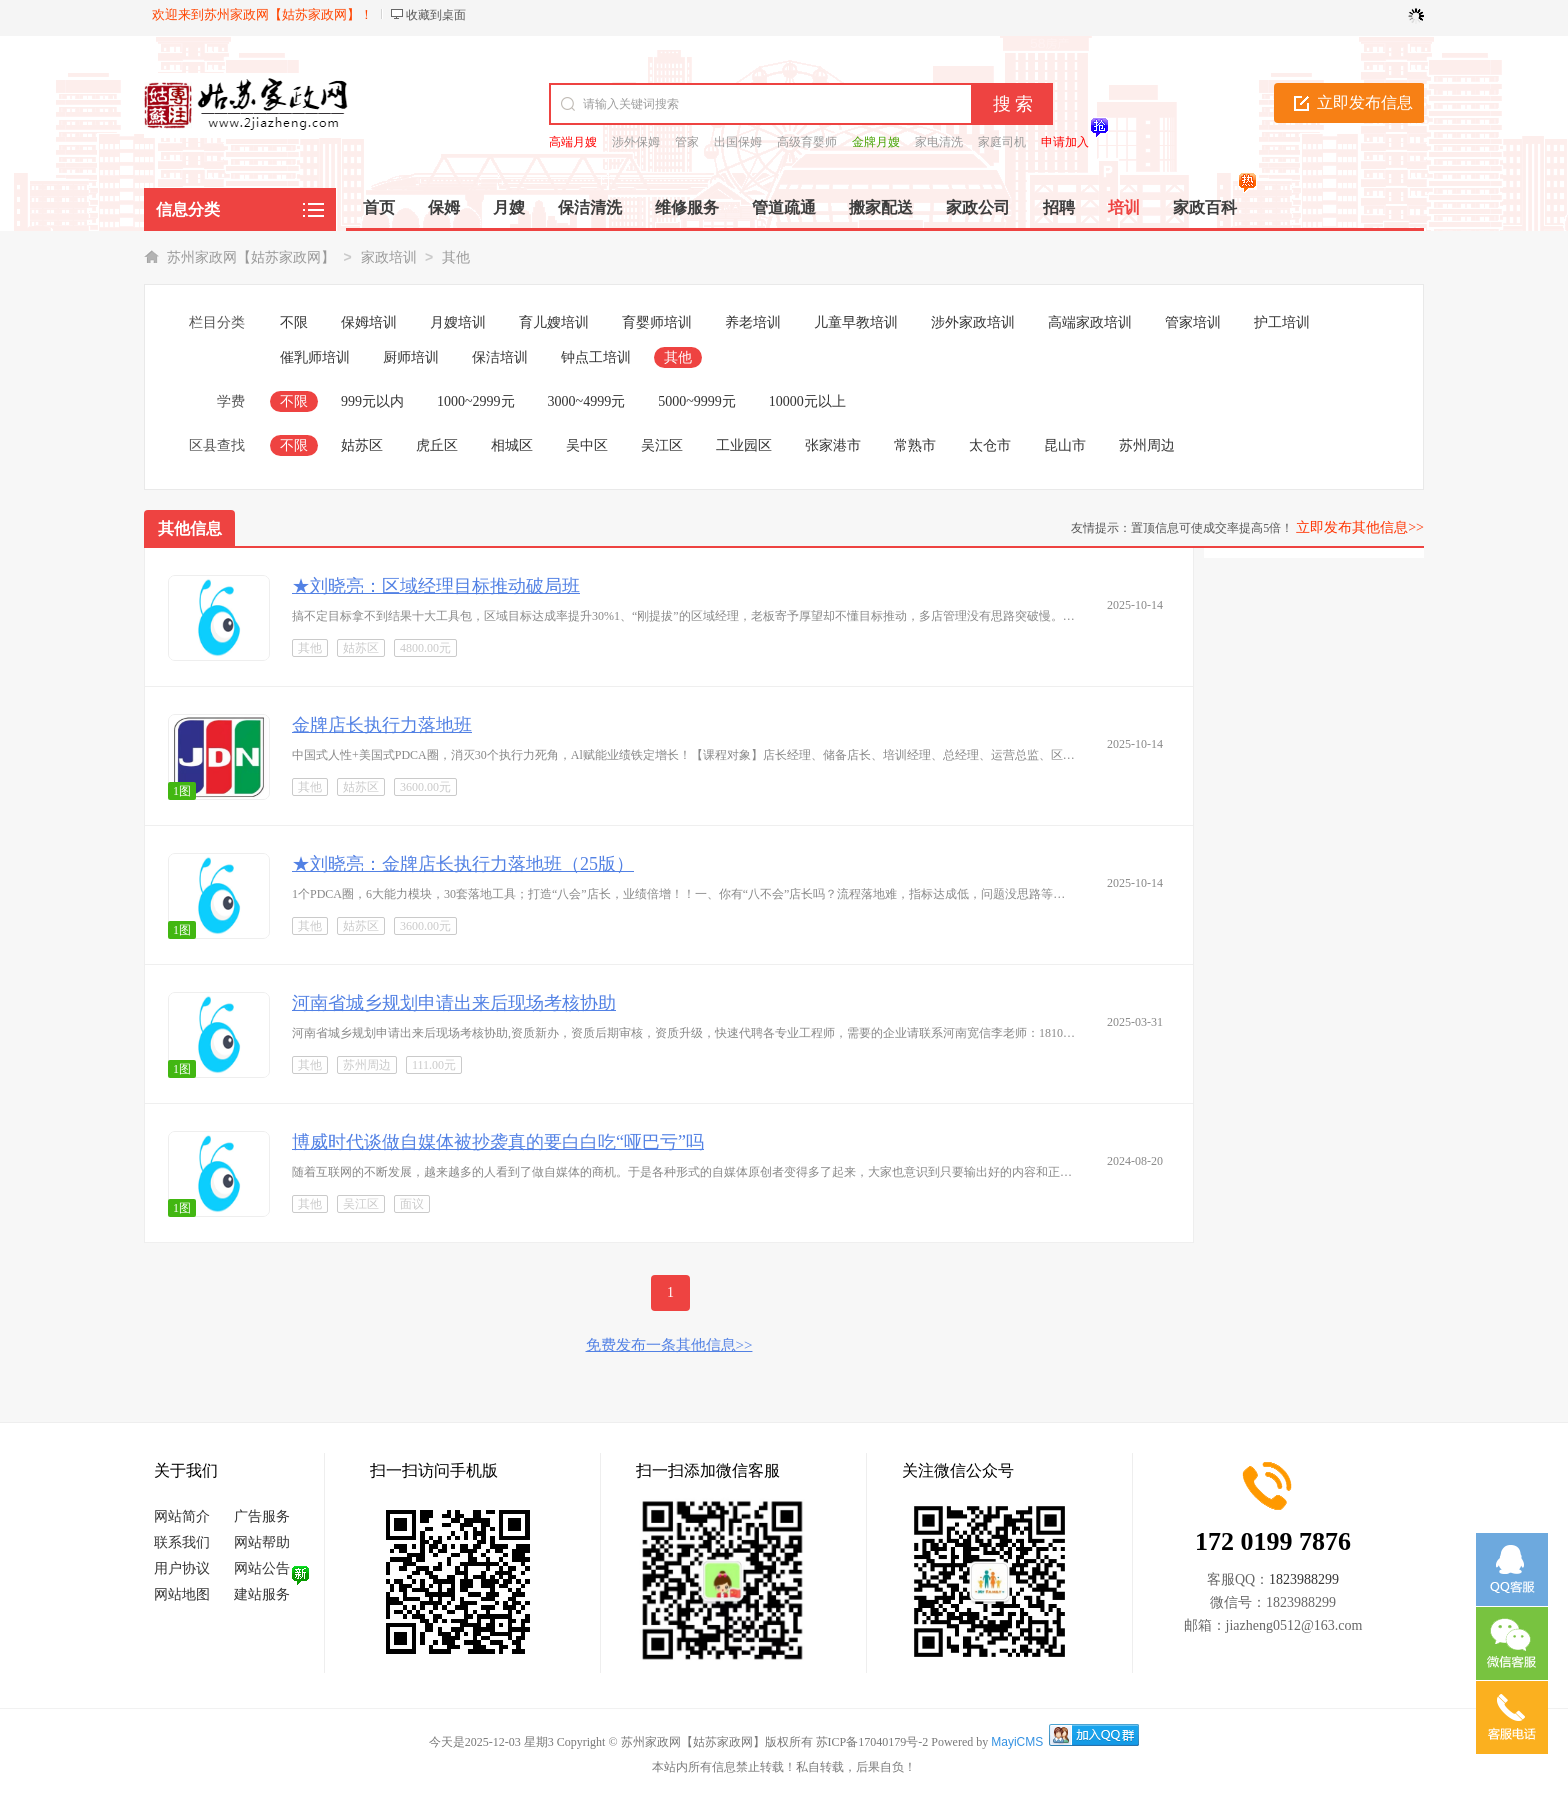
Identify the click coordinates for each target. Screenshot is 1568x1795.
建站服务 (262, 1594)
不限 (294, 322)
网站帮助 (262, 1542)
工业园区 (744, 445)
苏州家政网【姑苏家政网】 (251, 257)
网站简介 (182, 1516)
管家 (687, 142)
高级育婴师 (807, 142)
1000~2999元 (476, 401)
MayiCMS (1017, 1742)
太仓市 (990, 445)
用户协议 (182, 1568)
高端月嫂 (573, 142)
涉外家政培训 (973, 322)
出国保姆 (738, 142)
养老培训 (753, 322)
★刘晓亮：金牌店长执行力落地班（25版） (463, 864)
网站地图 (182, 1594)
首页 (379, 207)
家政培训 (389, 257)
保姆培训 (369, 322)
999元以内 (372, 401)
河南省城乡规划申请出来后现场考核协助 (454, 1003)
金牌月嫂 (876, 142)
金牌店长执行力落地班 (382, 725)
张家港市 (833, 445)
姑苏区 (362, 445)
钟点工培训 (596, 357)
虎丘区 (437, 445)
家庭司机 (1002, 142)
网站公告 (262, 1568)
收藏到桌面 (436, 15)
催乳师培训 (315, 357)
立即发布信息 (1365, 102)
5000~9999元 (697, 401)
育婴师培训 (657, 322)
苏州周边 (1147, 445)
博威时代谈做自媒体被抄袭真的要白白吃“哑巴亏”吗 (498, 1142)
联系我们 (182, 1542)
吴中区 (587, 445)
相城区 (512, 445)
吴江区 (662, 445)
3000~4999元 (587, 401)
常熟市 (915, 445)
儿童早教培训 (856, 322)
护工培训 (1282, 322)
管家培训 (1193, 322)
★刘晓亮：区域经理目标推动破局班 (436, 586)
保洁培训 (500, 357)
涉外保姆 (636, 142)
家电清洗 (939, 142)
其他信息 (190, 528)
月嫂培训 (458, 322)
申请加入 (1065, 142)
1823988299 (1304, 1579)
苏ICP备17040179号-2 (872, 1742)
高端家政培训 (1090, 322)
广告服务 (262, 1516)
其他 (456, 257)
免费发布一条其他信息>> (669, 1345)
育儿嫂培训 (554, 322)
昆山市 (1065, 445)
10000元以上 (807, 401)
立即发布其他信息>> (1360, 527)
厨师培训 (411, 357)
